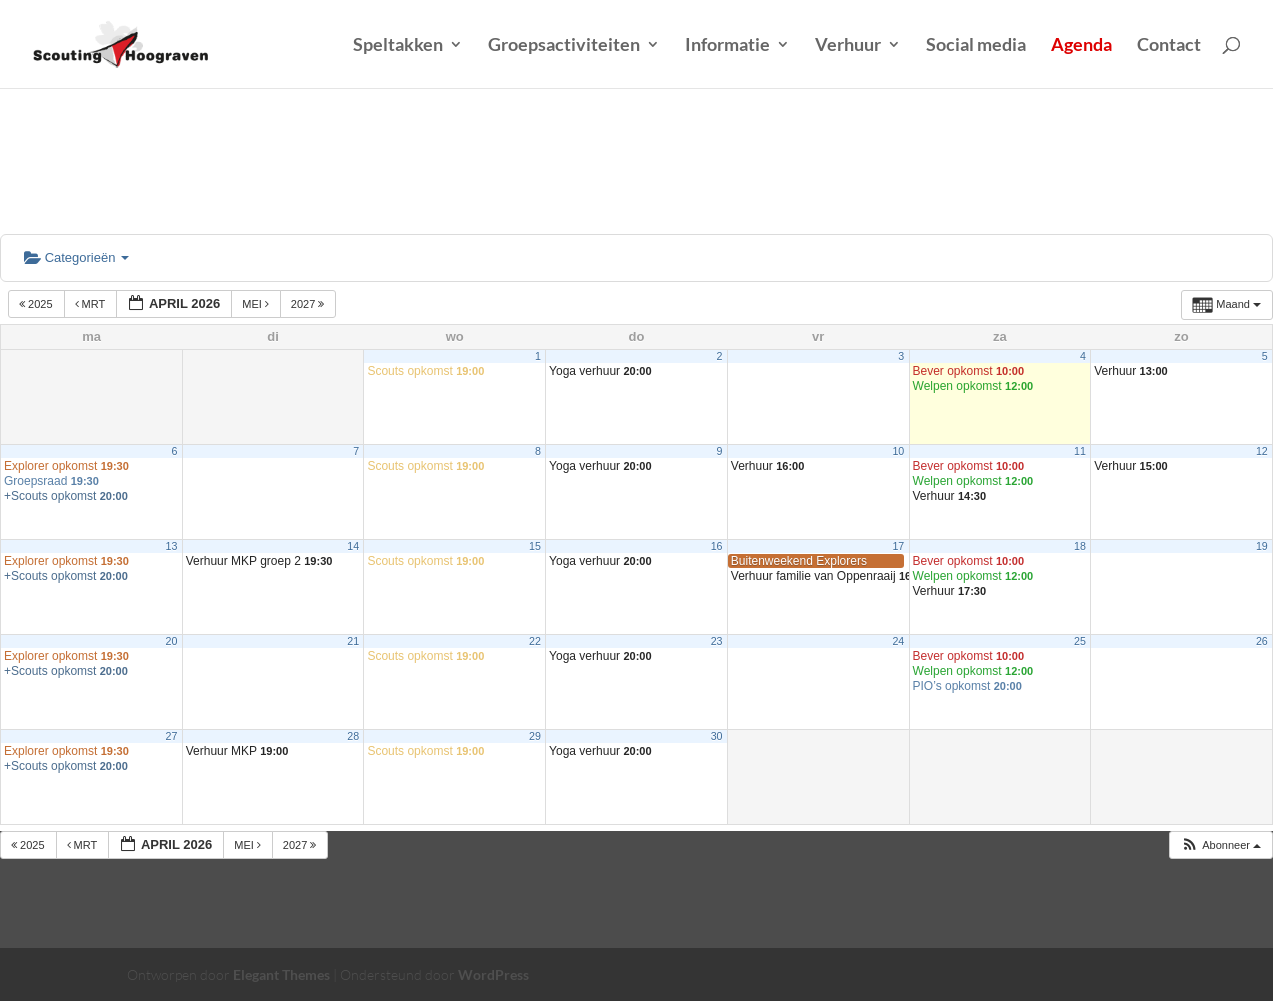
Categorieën (76, 257)
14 (353, 546)
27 (172, 736)
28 (353, 736)
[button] (1220, 845)
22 (535, 641)
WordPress (493, 974)
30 (717, 736)
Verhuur (848, 46)
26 (1262, 641)
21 (353, 641)
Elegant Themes (281, 974)
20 (172, 641)
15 (535, 546)
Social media (976, 46)
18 (1080, 546)
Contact (1169, 46)
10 (898, 451)
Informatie (727, 46)
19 (1262, 546)
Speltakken (398, 46)
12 (1262, 451)
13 (172, 546)
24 (898, 641)
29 (535, 736)
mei (257, 304)
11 (1080, 451)
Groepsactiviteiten (564, 46)
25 (1080, 641)
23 (717, 641)
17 (898, 546)
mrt (92, 304)
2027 (309, 304)
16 (717, 546)
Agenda (1081, 46)
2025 (37, 304)
